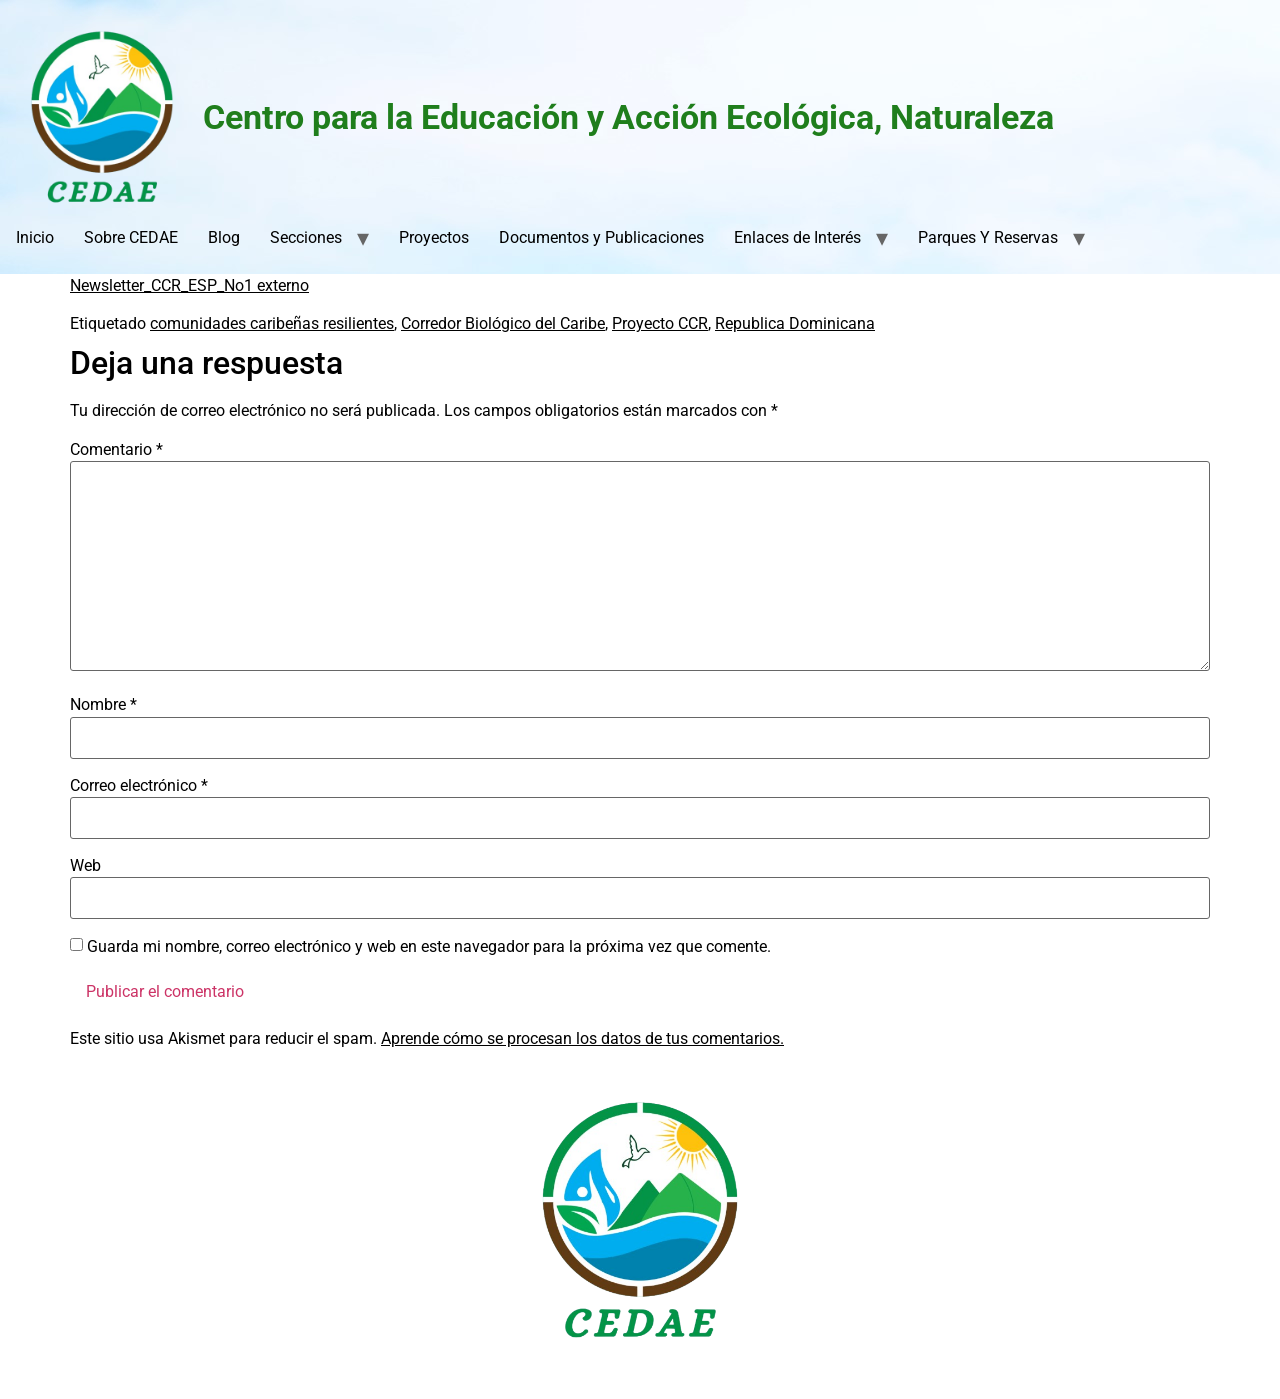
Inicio (35, 237)
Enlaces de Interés (797, 237)
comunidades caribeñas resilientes (272, 323)
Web (85, 866)
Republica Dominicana (795, 323)
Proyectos (434, 237)
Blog (224, 237)
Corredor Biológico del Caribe (503, 323)
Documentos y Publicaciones (601, 237)
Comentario (116, 450)
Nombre (103, 705)
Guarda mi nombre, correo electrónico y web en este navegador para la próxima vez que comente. (429, 947)
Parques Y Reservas (988, 237)
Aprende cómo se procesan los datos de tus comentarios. (582, 1038)
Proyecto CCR (660, 323)
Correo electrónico (139, 786)
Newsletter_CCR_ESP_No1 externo (189, 285)
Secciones (306, 237)
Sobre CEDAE (131, 237)
